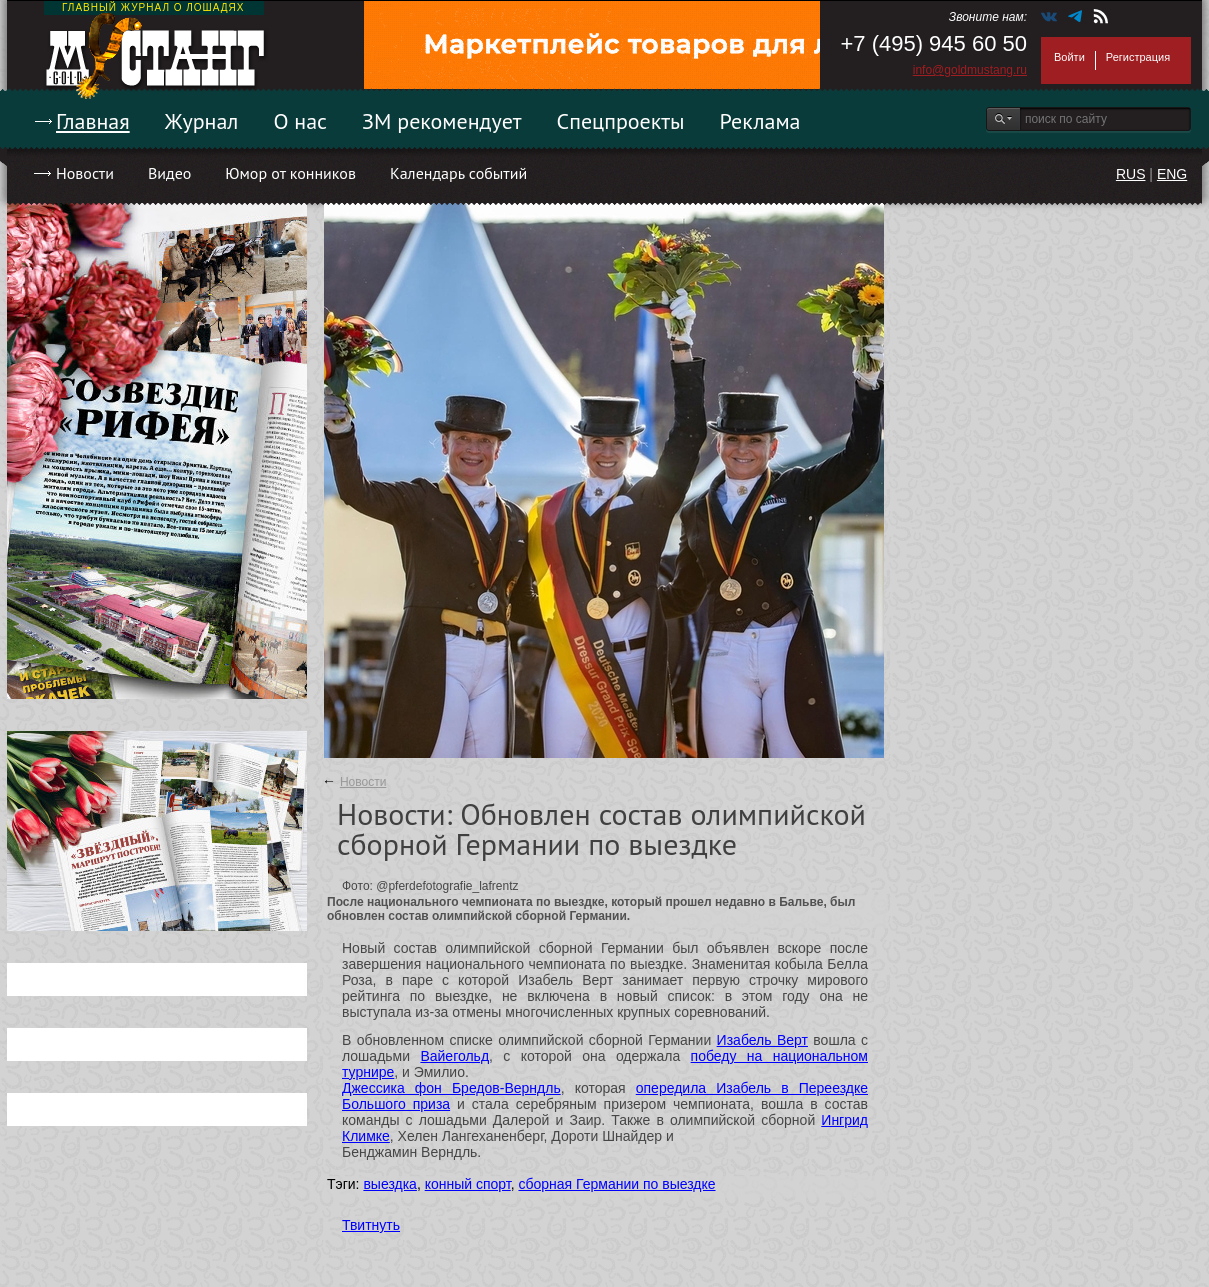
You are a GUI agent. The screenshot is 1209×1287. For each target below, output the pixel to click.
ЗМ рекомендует (442, 121)
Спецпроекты (621, 121)
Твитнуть (371, 1225)
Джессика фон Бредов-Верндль (451, 1088)
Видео (169, 173)
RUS (1131, 174)
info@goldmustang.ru (970, 70)
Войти (1069, 57)
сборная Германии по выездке (616, 1184)
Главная (93, 121)
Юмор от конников (290, 173)
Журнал (202, 121)
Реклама (760, 121)
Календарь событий (458, 173)
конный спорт (468, 1184)
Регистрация (1138, 57)
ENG (1172, 174)
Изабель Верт (762, 1040)
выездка (389, 1184)
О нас (300, 121)
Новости (85, 173)
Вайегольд (454, 1056)
